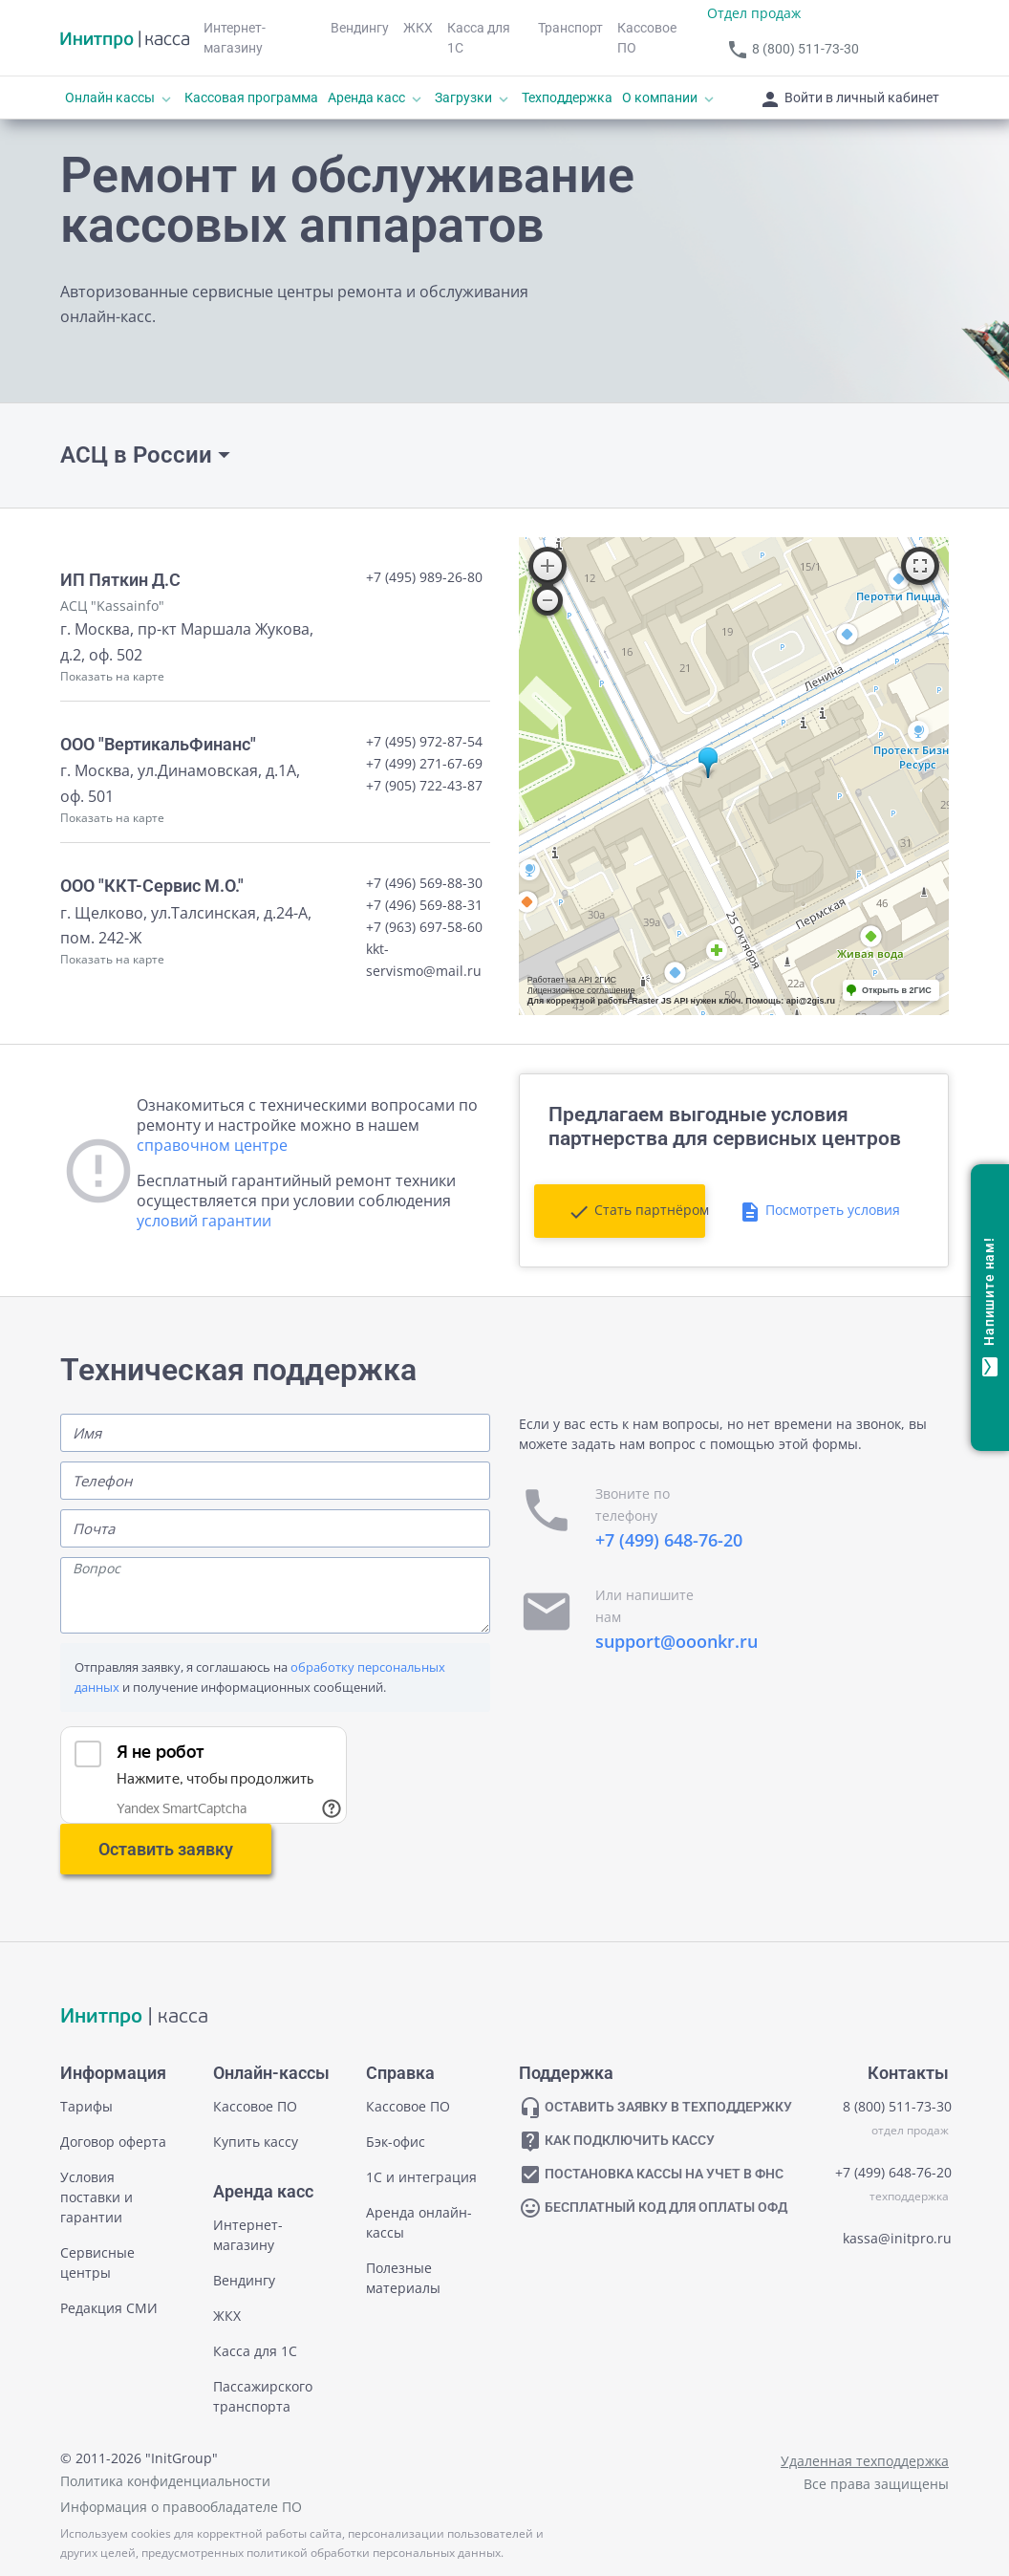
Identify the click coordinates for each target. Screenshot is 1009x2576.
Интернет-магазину (235, 37)
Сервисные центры (97, 2262)
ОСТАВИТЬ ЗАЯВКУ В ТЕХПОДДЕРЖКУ (655, 2107)
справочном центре (212, 1145)
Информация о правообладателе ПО (181, 2507)
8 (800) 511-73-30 (792, 49)
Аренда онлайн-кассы (419, 2222)
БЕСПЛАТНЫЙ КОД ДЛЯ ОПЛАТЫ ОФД (653, 2208)
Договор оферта (113, 2141)
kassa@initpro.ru (897, 2238)
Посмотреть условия (819, 1212)
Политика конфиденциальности (165, 2481)
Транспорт (570, 27)
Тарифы (86, 2106)
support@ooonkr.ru (676, 1641)
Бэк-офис (395, 2141)
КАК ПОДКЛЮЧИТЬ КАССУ (617, 2141)
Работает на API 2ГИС (571, 980)
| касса (134, 2017)
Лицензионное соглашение (581, 990)
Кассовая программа (251, 97)
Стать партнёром (636, 1212)
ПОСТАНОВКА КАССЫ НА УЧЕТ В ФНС (651, 2174)
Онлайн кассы (120, 98)
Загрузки (473, 98)
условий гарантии (204, 1220)
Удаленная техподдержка (865, 2461)
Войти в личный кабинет (849, 99)
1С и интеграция (421, 2177)
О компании (670, 98)
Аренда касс (376, 98)
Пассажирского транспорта (262, 2396)
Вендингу (360, 27)
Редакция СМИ (109, 2308)
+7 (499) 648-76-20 (668, 1539)
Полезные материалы (403, 2278)
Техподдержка (567, 97)
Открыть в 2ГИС (897, 990)
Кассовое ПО (646, 37)
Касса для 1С (478, 37)
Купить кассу (255, 2141)
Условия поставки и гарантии (96, 2197)
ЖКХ (418, 27)
